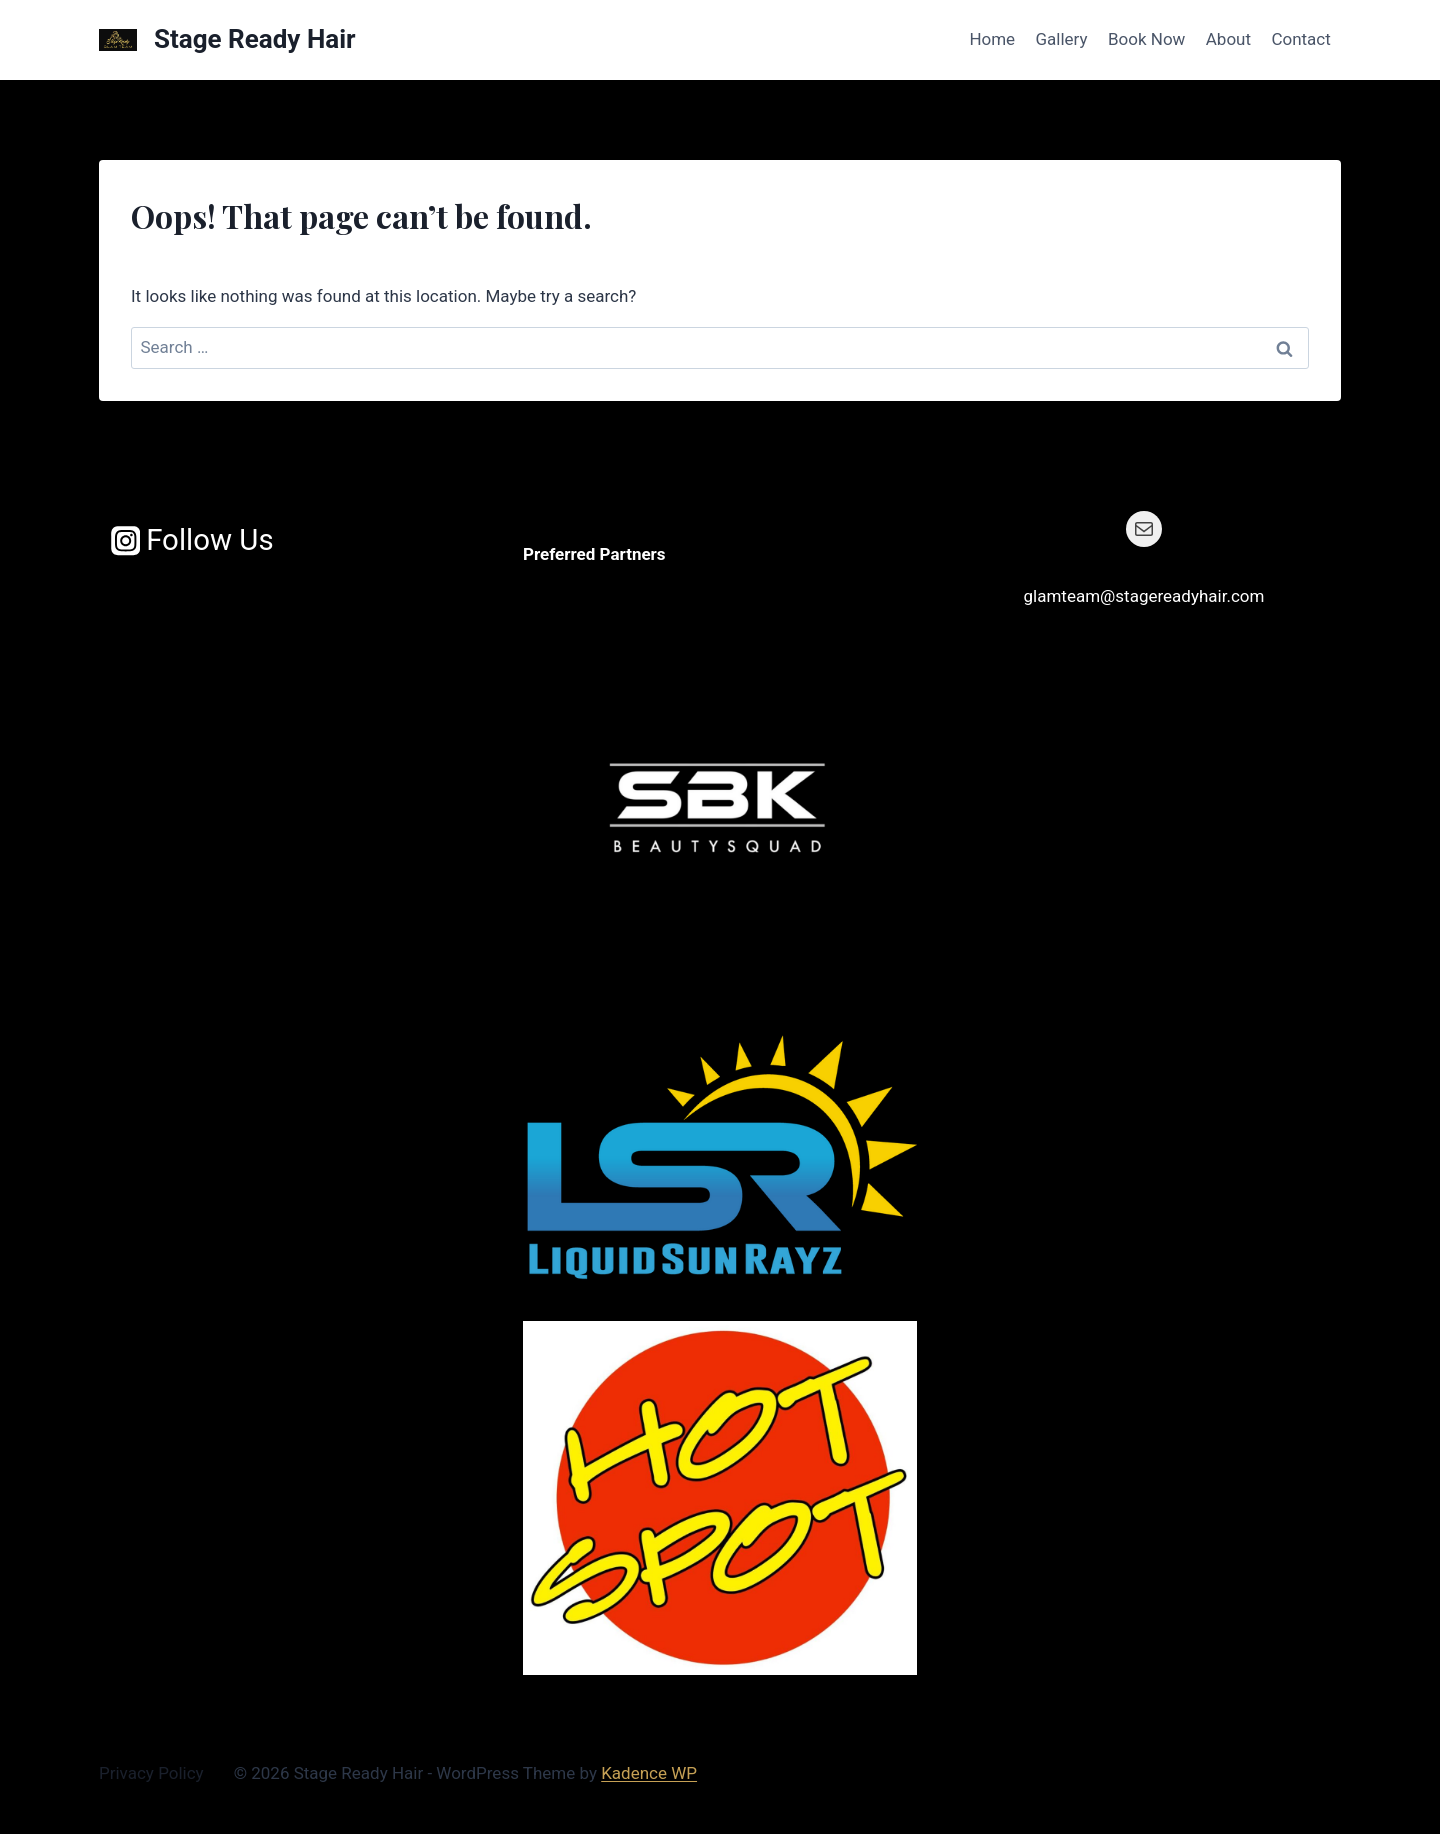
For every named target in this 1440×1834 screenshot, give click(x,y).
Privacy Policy (151, 1773)
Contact (1300, 39)
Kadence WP (649, 1773)
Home (992, 39)
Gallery (1062, 39)
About (1228, 39)
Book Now (1146, 39)
